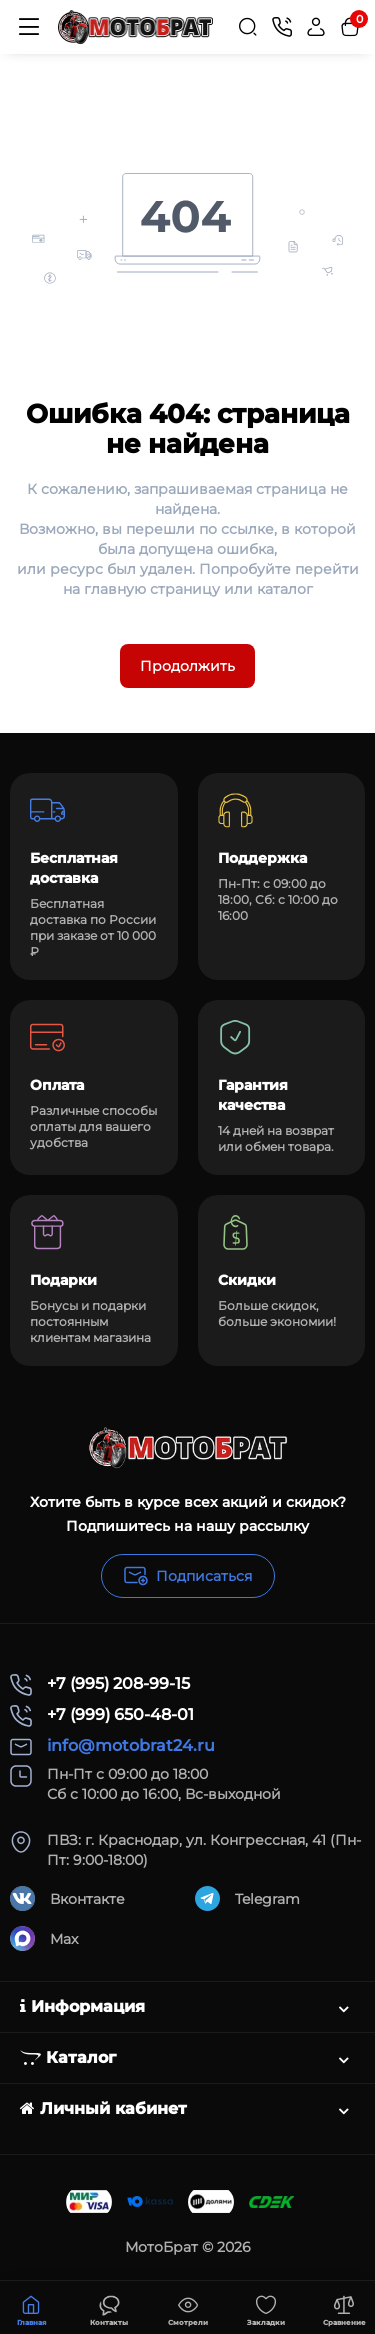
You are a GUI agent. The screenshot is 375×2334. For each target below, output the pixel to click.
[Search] (248, 27)
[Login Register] (316, 27)
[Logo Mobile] (135, 26)
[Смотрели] (109, 2308)
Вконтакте (67, 1898)
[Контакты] (282, 27)
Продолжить (187, 666)
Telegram (247, 1898)
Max (44, 1938)
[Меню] (29, 27)
